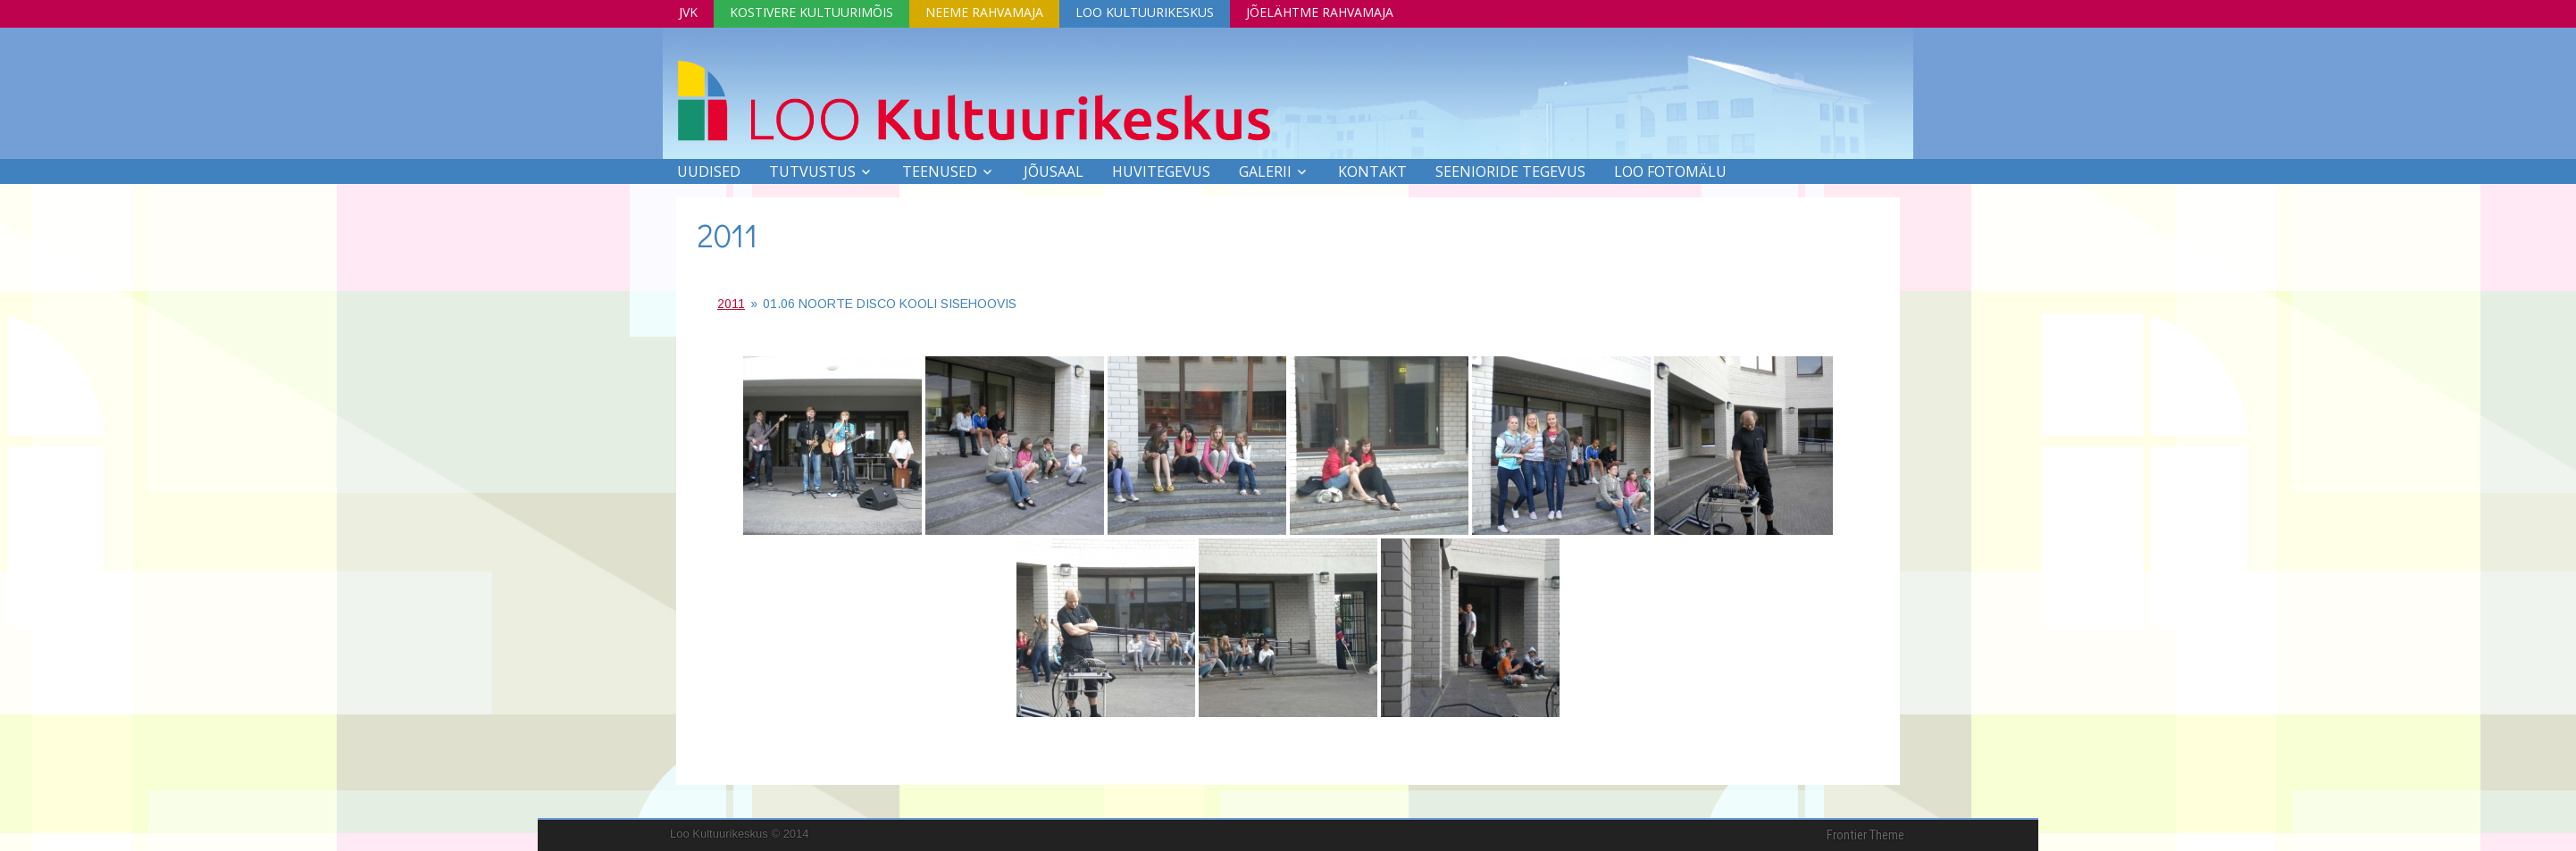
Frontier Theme (1865, 835)
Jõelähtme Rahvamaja (1319, 12)
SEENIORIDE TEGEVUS (1510, 171)
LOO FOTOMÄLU (1670, 171)
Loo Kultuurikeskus (1144, 12)
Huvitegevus (1161, 171)
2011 (727, 234)
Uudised (708, 171)
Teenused (939, 171)
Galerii (1265, 171)
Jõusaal (1053, 171)
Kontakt (1372, 171)
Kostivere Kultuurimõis (811, 12)
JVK (688, 12)
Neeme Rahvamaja (984, 12)
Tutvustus (812, 171)
